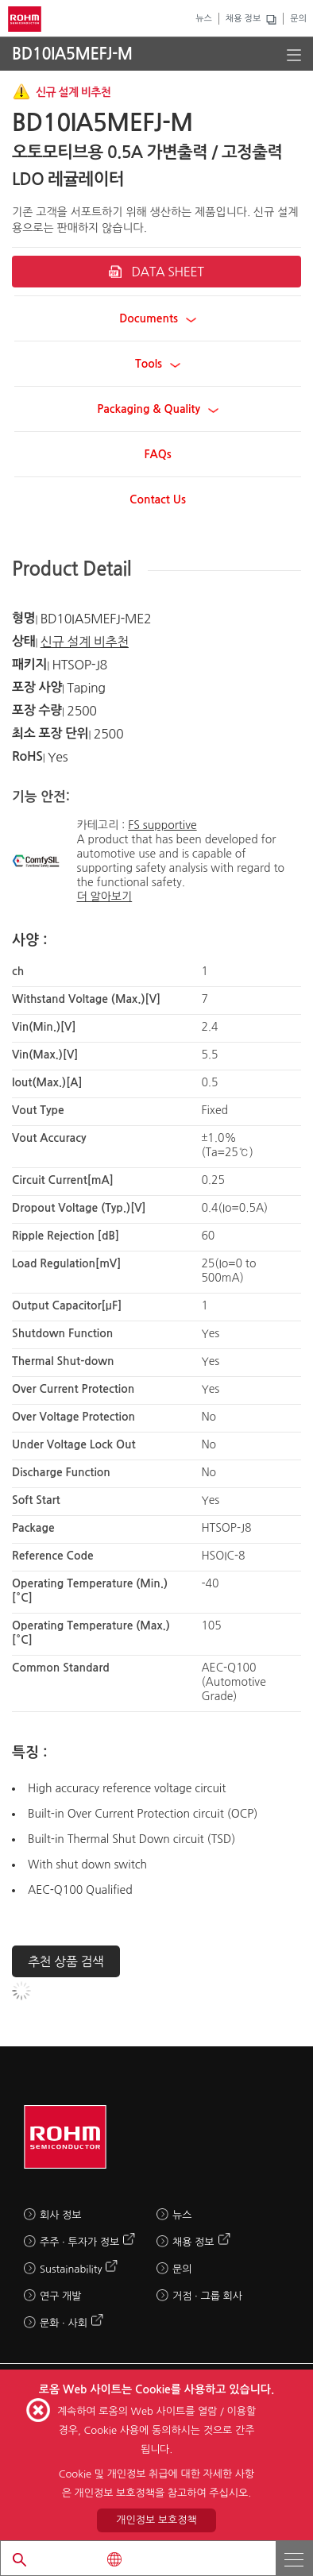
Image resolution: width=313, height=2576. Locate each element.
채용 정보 (243, 18)
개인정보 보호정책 (156, 2520)
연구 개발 (61, 2296)
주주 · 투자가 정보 (79, 2242)
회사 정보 (61, 2215)
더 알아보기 (104, 896)
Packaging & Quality (157, 409)
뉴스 (203, 18)
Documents (157, 318)
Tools (157, 363)
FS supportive (162, 825)
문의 (298, 18)
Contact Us (157, 499)
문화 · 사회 (63, 2323)
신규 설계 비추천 (85, 641)
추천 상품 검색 (66, 1961)
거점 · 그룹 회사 (207, 2296)
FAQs (157, 454)
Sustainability (71, 2269)
